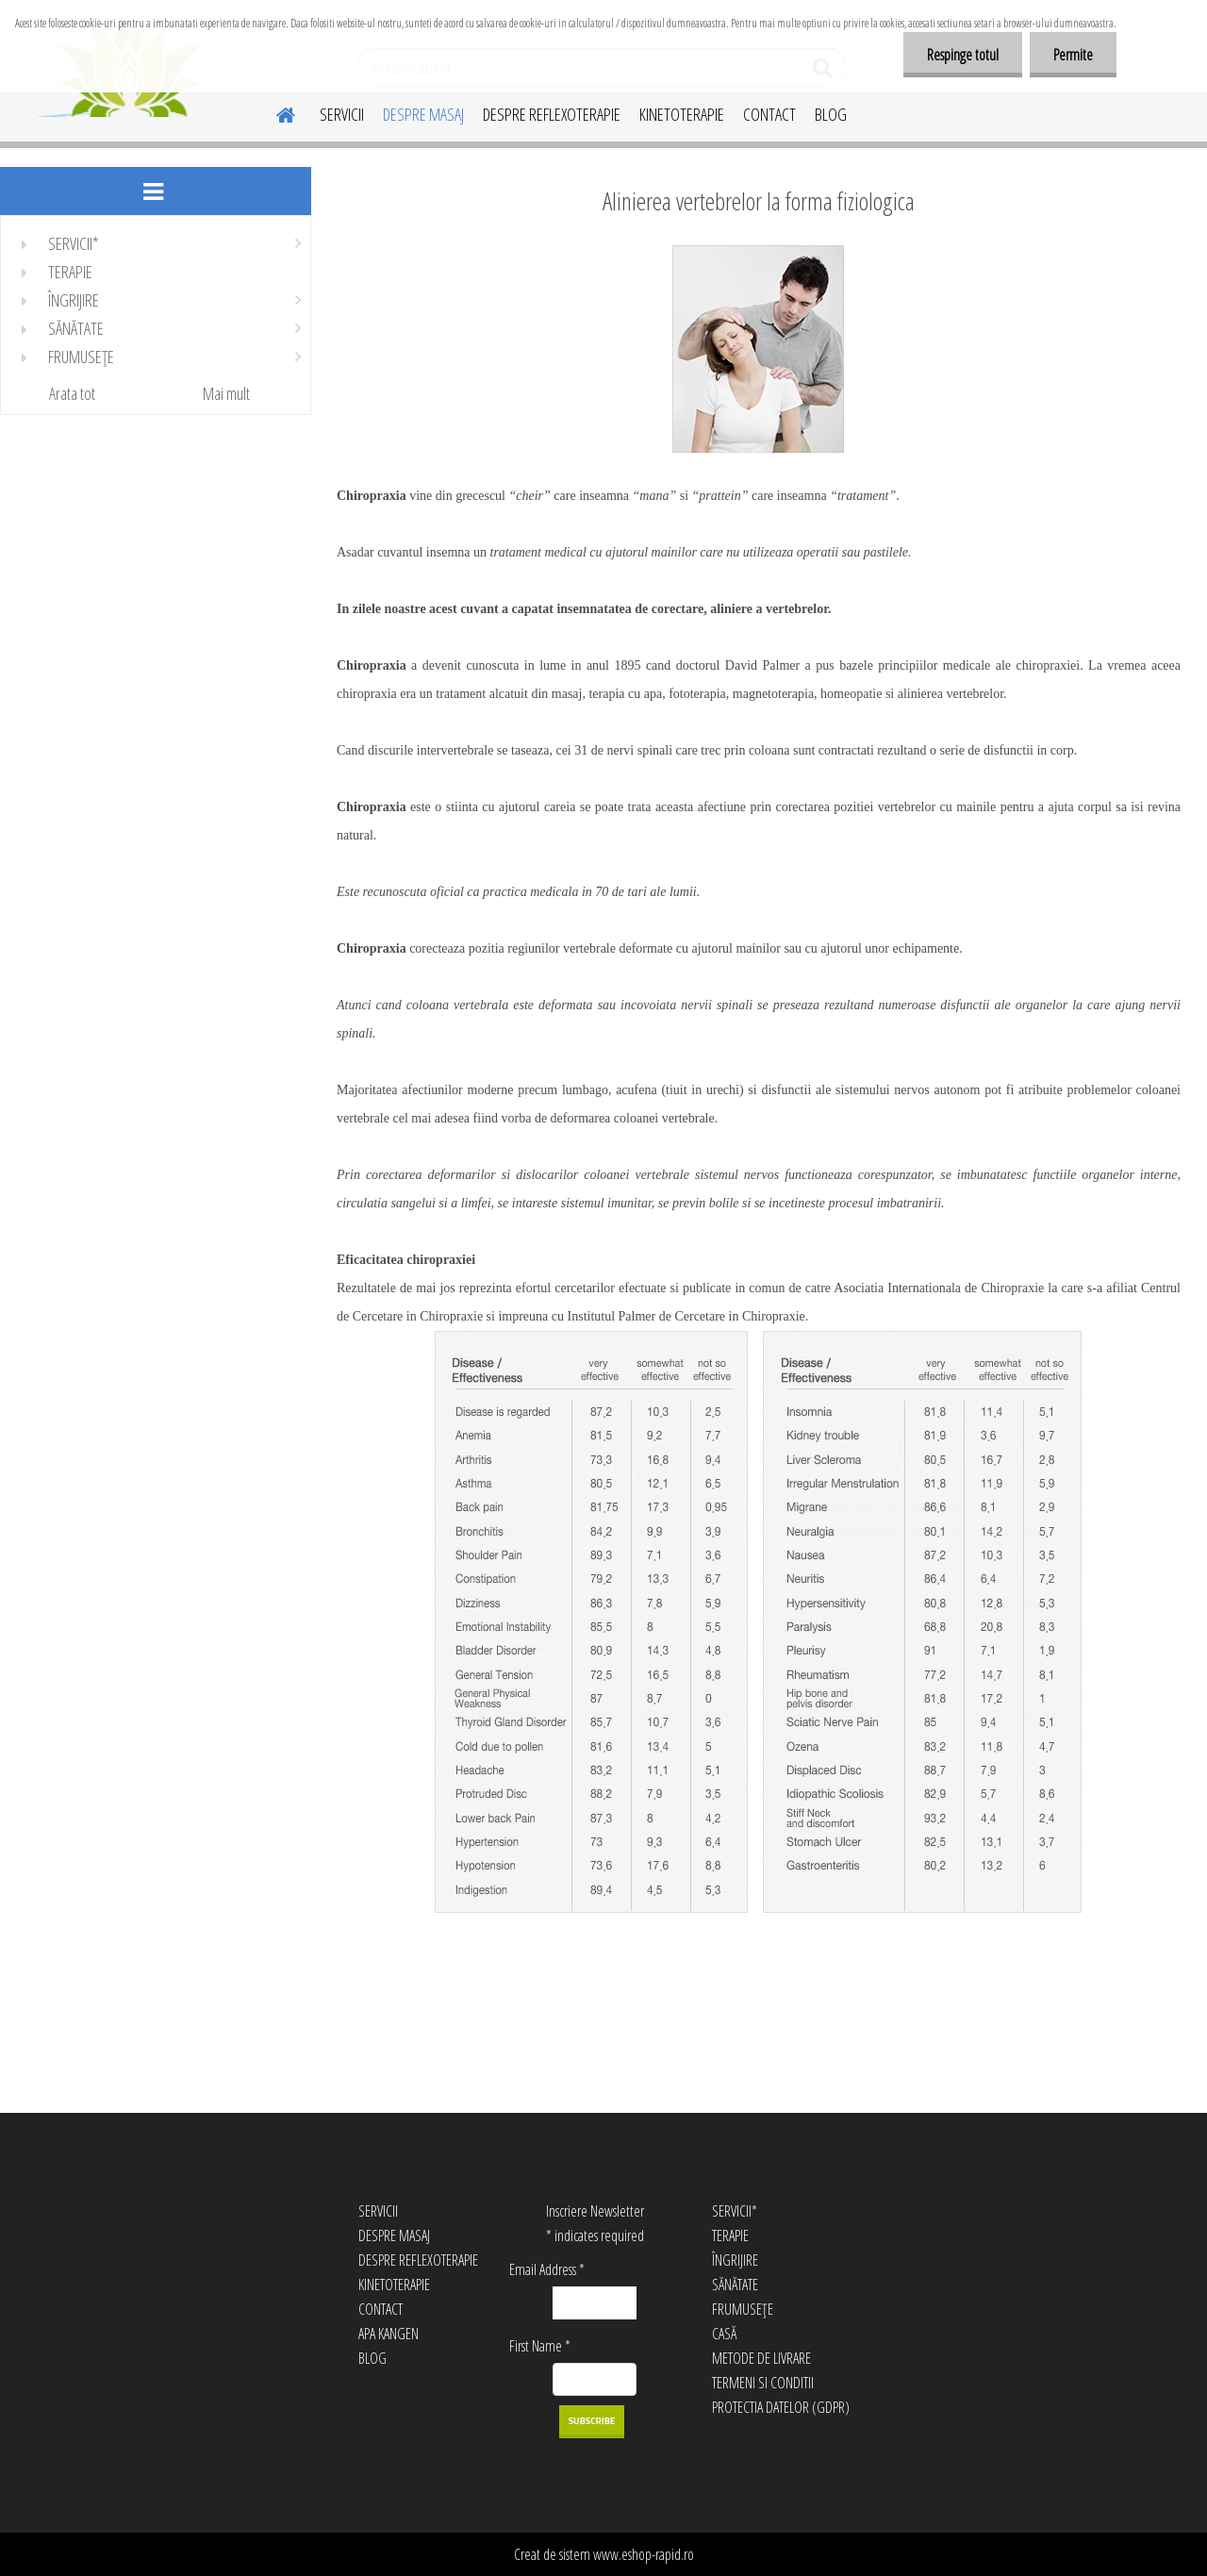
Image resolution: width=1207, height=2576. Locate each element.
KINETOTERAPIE (681, 114)
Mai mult (226, 393)
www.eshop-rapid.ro (643, 2554)
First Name (539, 2345)
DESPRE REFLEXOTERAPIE (551, 114)
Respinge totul (963, 54)
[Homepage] (274, 112)
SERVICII (342, 114)
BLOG (831, 114)
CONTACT (769, 114)
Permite (1073, 54)
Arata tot (72, 393)
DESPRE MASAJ (423, 114)
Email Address (547, 2269)
